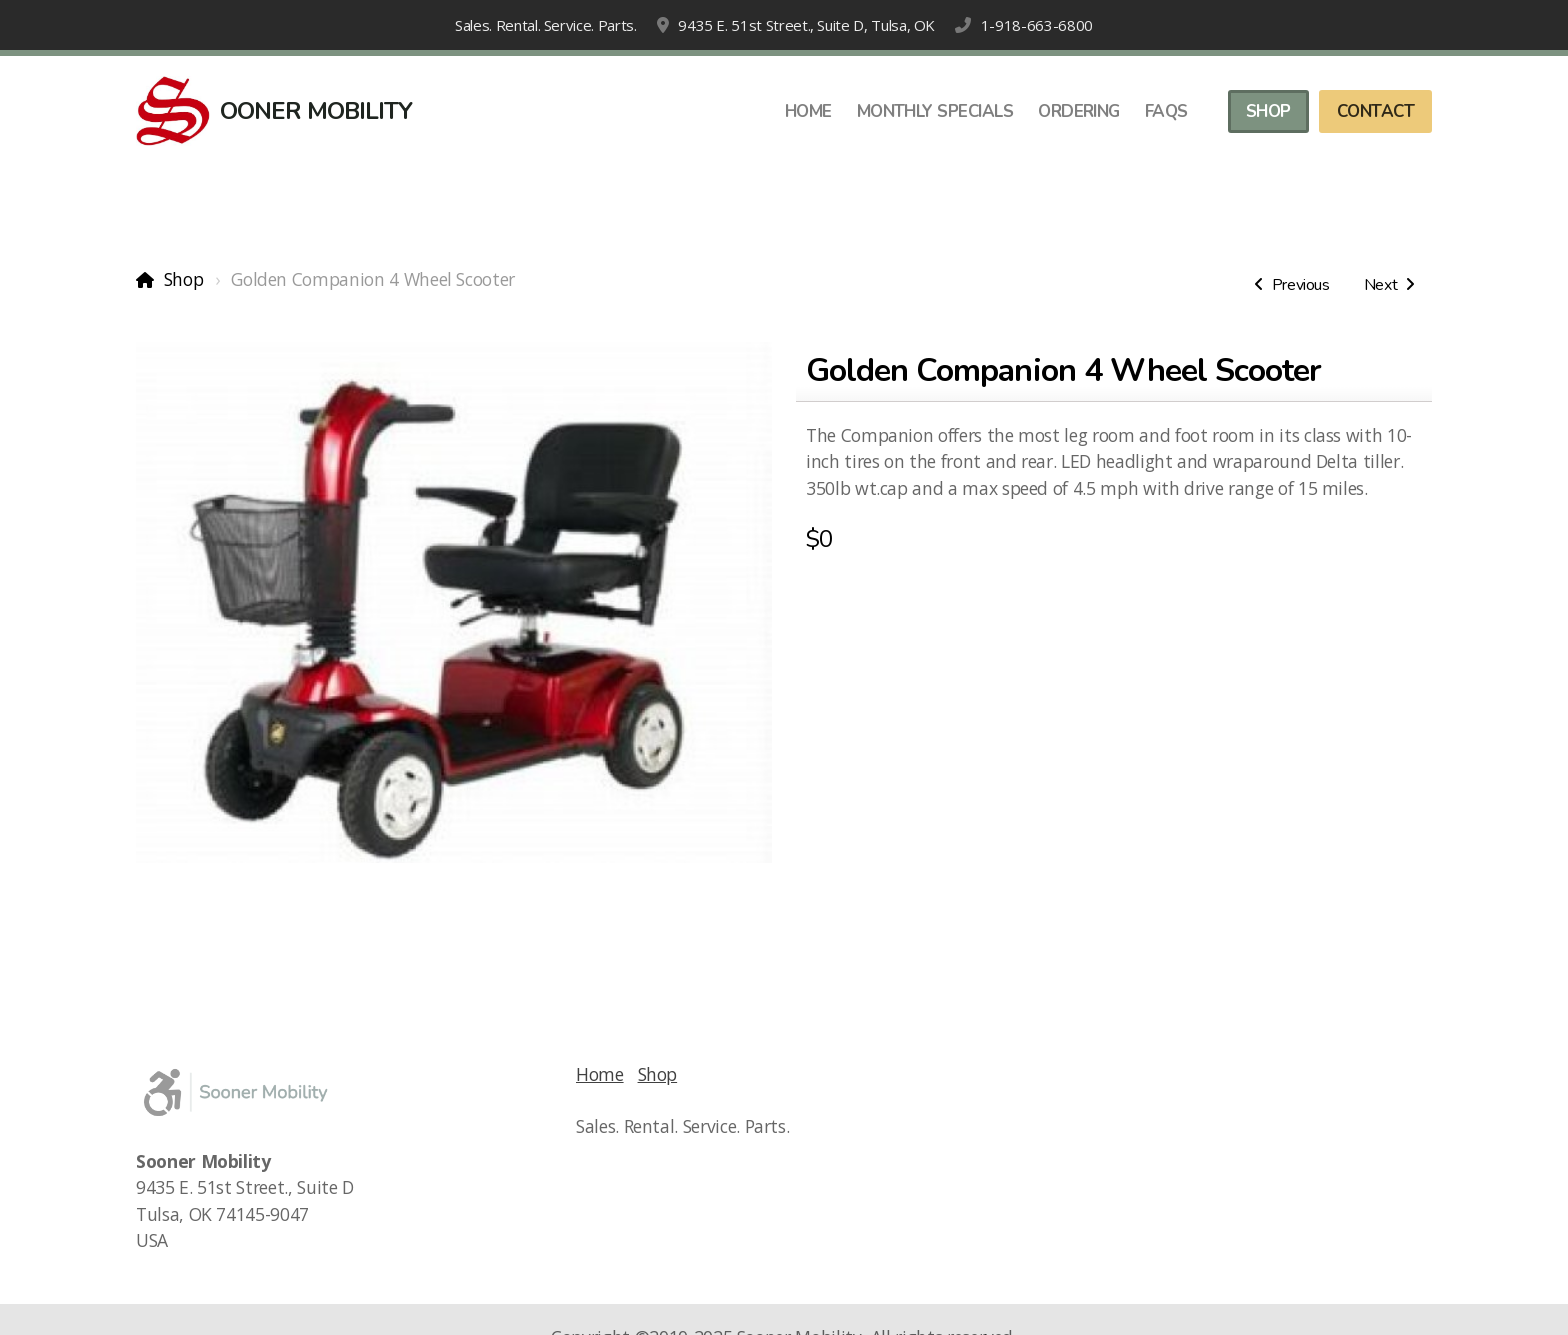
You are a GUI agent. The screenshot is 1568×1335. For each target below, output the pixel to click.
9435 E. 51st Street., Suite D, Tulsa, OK (806, 25)
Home (600, 1074)
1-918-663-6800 (1037, 25)
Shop (184, 279)
